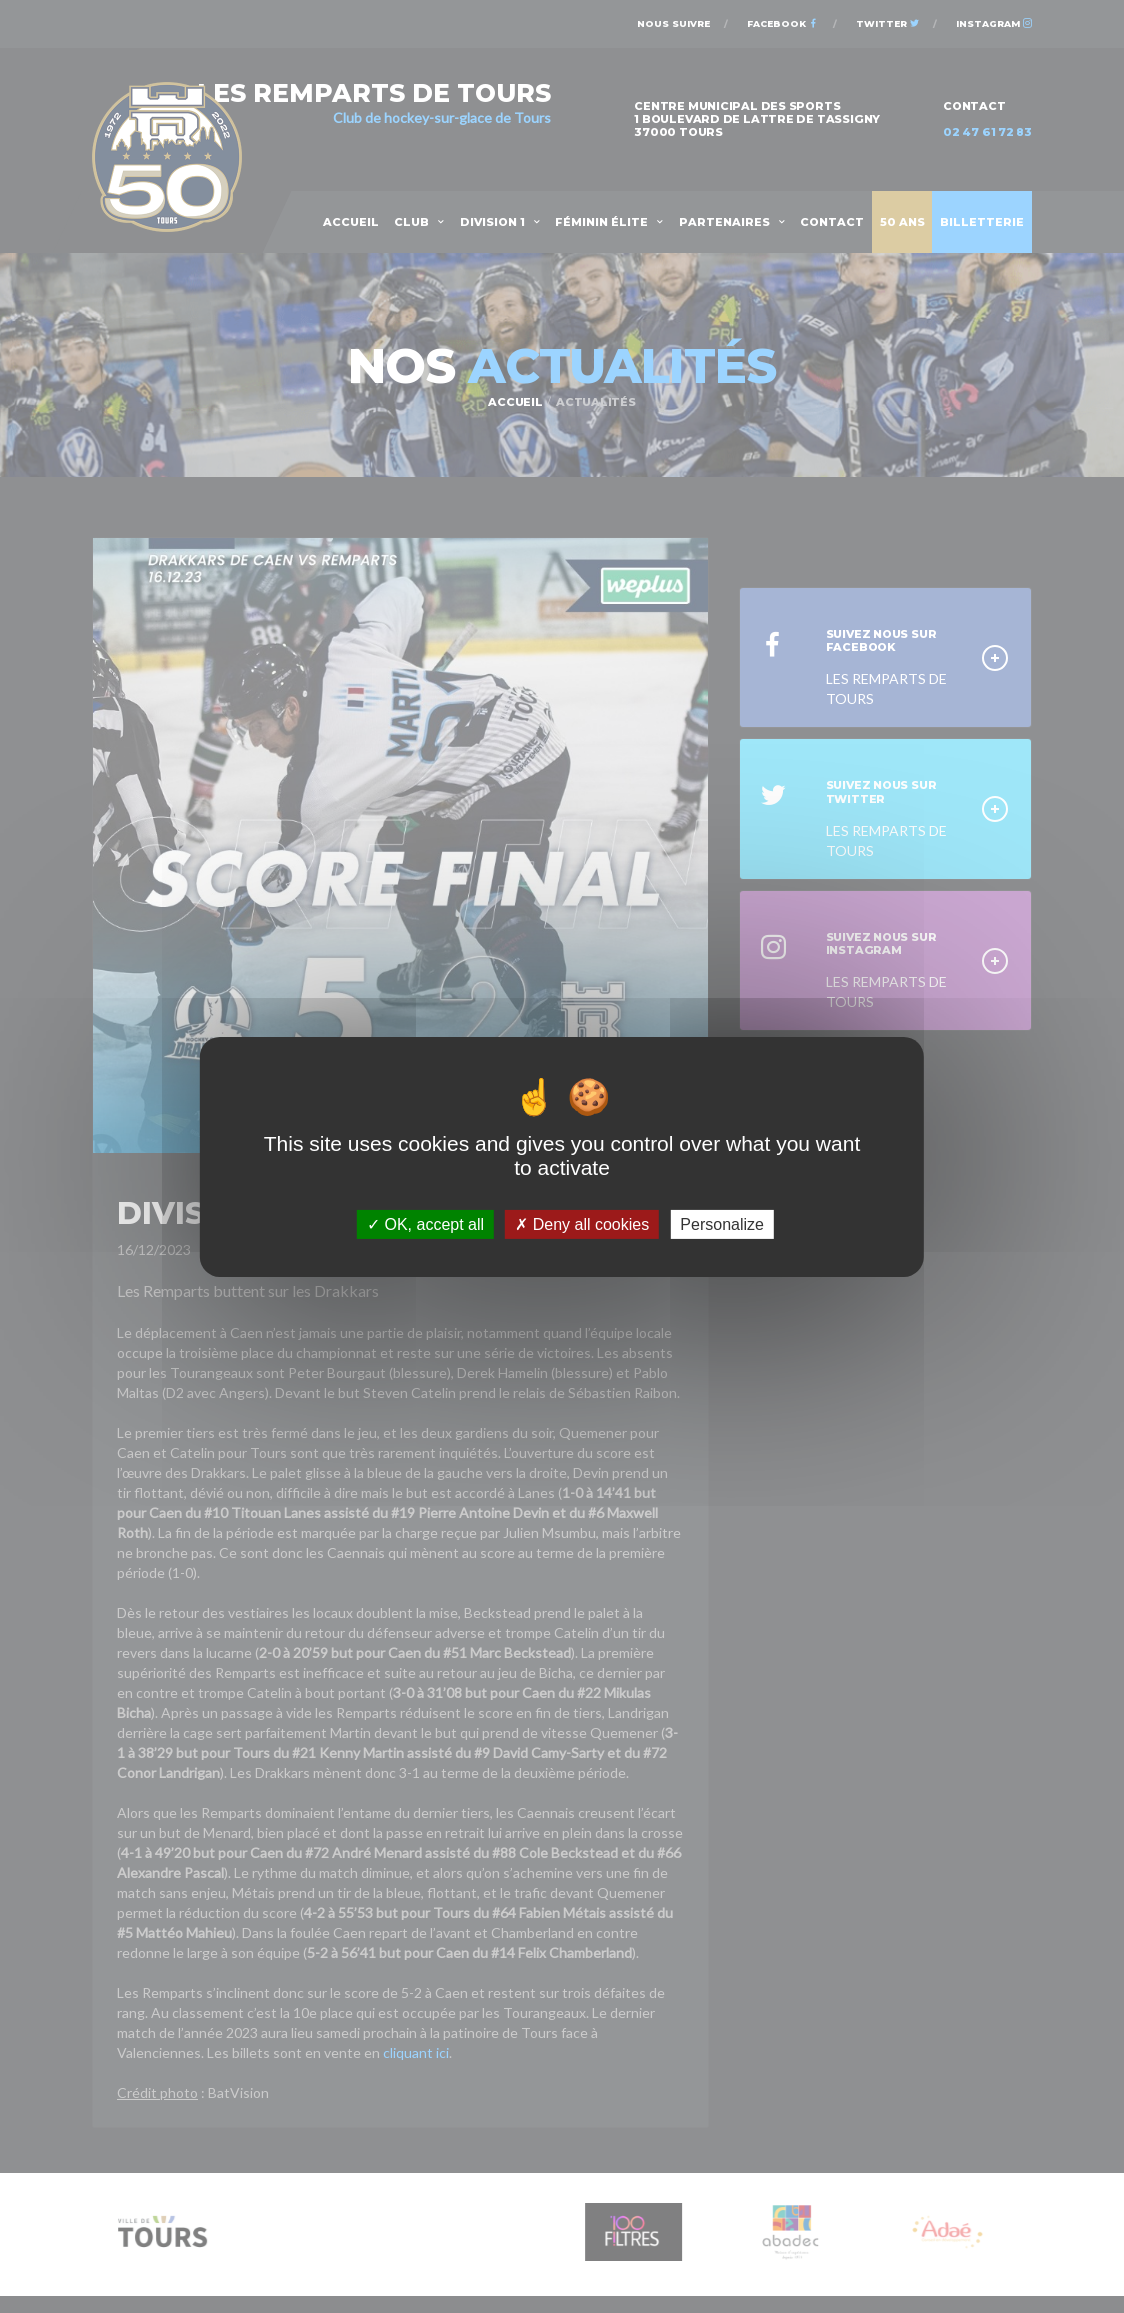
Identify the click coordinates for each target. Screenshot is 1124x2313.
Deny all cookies (582, 1223)
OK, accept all (425, 1223)
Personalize (722, 1223)
